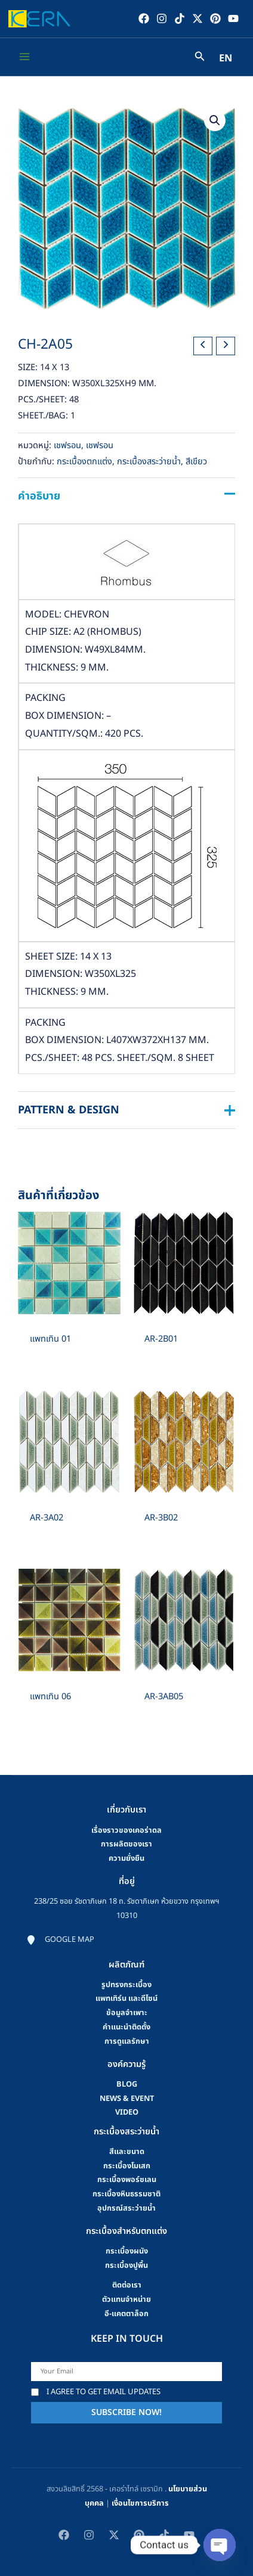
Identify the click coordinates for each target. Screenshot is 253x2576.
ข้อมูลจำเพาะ (126, 2013)
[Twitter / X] (197, 18)
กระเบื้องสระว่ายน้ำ (149, 461)
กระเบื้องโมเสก (126, 2166)
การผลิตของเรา (126, 1844)
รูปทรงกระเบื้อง (126, 1985)
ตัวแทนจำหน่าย (126, 2299)
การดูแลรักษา (126, 2041)
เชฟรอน (67, 445)
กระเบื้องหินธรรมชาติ (126, 2194)
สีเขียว (196, 461)
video (126, 2112)
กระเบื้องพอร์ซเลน (126, 2180)
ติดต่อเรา (126, 2285)
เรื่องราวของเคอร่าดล (126, 1830)
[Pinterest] (215, 18)
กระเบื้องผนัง (127, 2251)
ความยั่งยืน (126, 1858)
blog (126, 2084)
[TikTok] (179, 18)
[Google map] (60, 1940)
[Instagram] (161, 18)
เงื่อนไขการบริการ (140, 2503)
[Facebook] (143, 18)
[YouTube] (233, 18)
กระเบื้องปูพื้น (126, 2265)
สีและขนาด (126, 2152)
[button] (215, 120)
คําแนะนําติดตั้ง (126, 2027)
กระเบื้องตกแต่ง (84, 461)
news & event (127, 2099)
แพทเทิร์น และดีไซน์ (126, 1998)
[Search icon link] (200, 58)
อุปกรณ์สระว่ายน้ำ (126, 2208)
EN (225, 58)
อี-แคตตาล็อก (126, 2314)
